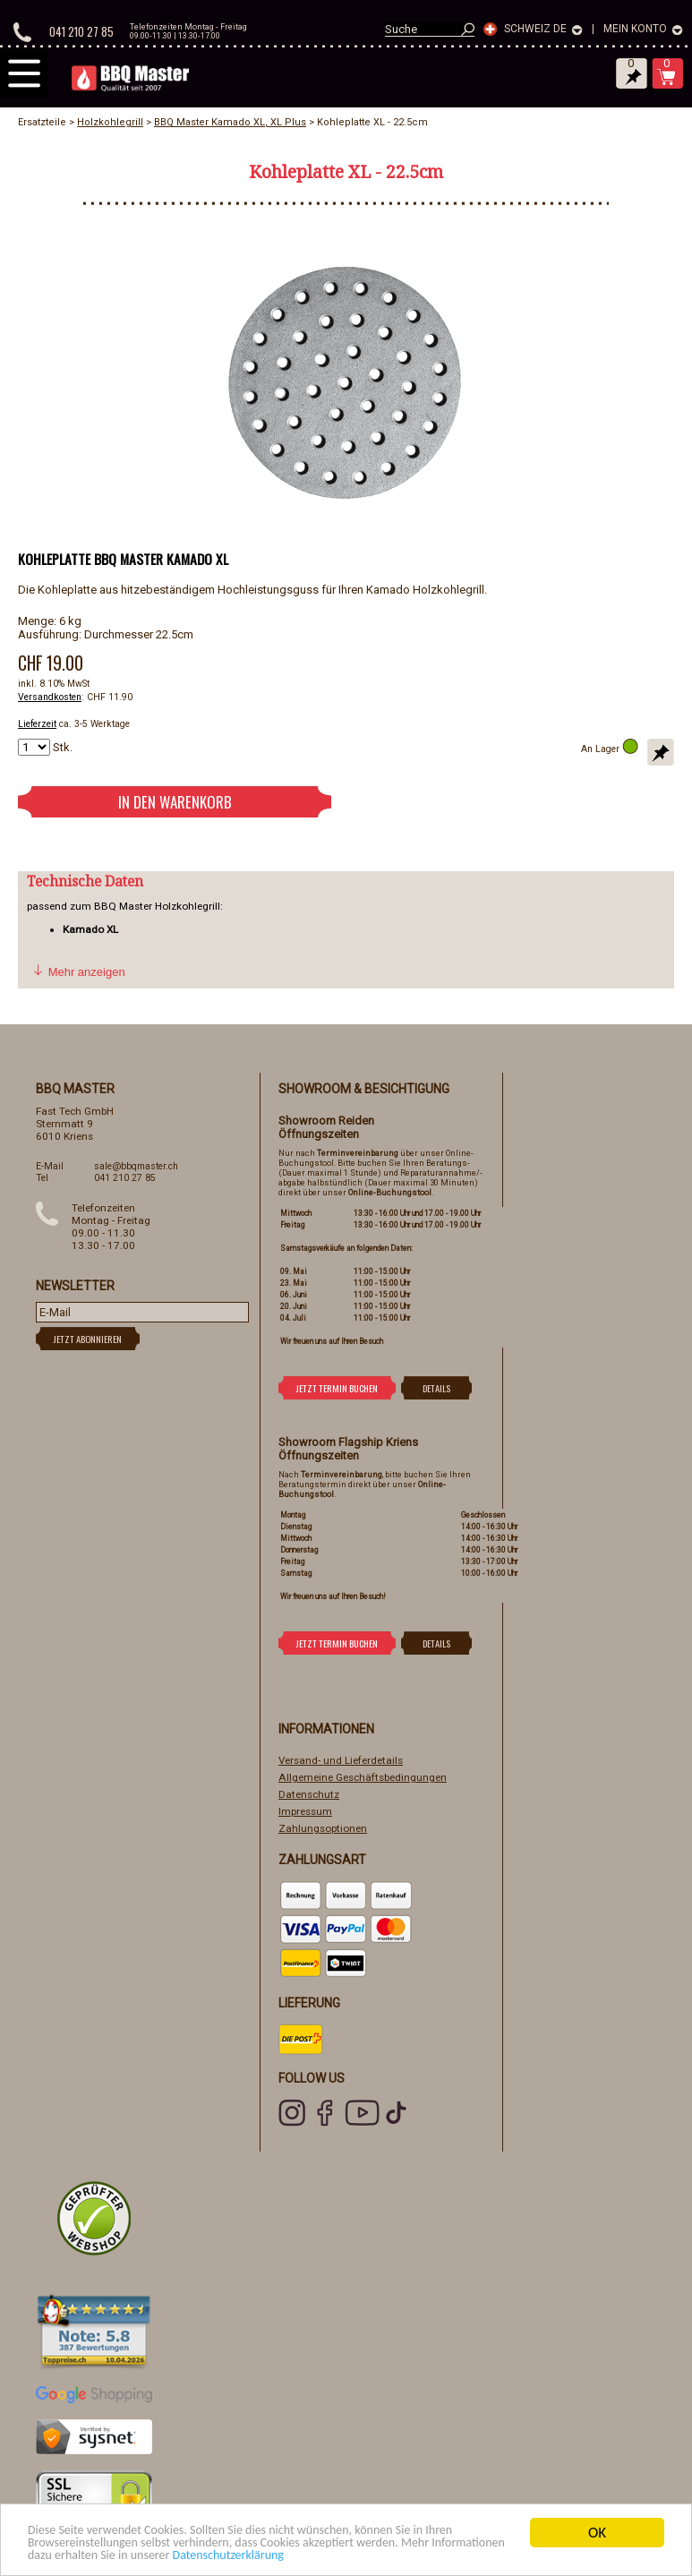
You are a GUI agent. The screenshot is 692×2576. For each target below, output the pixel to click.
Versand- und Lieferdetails (340, 1760)
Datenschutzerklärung (400, 2555)
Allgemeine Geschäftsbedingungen (362, 1777)
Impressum (305, 1811)
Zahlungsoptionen (322, 1828)
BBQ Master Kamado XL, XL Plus (230, 122)
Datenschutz (308, 1794)
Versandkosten (49, 697)
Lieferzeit (37, 724)
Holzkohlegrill (110, 122)
